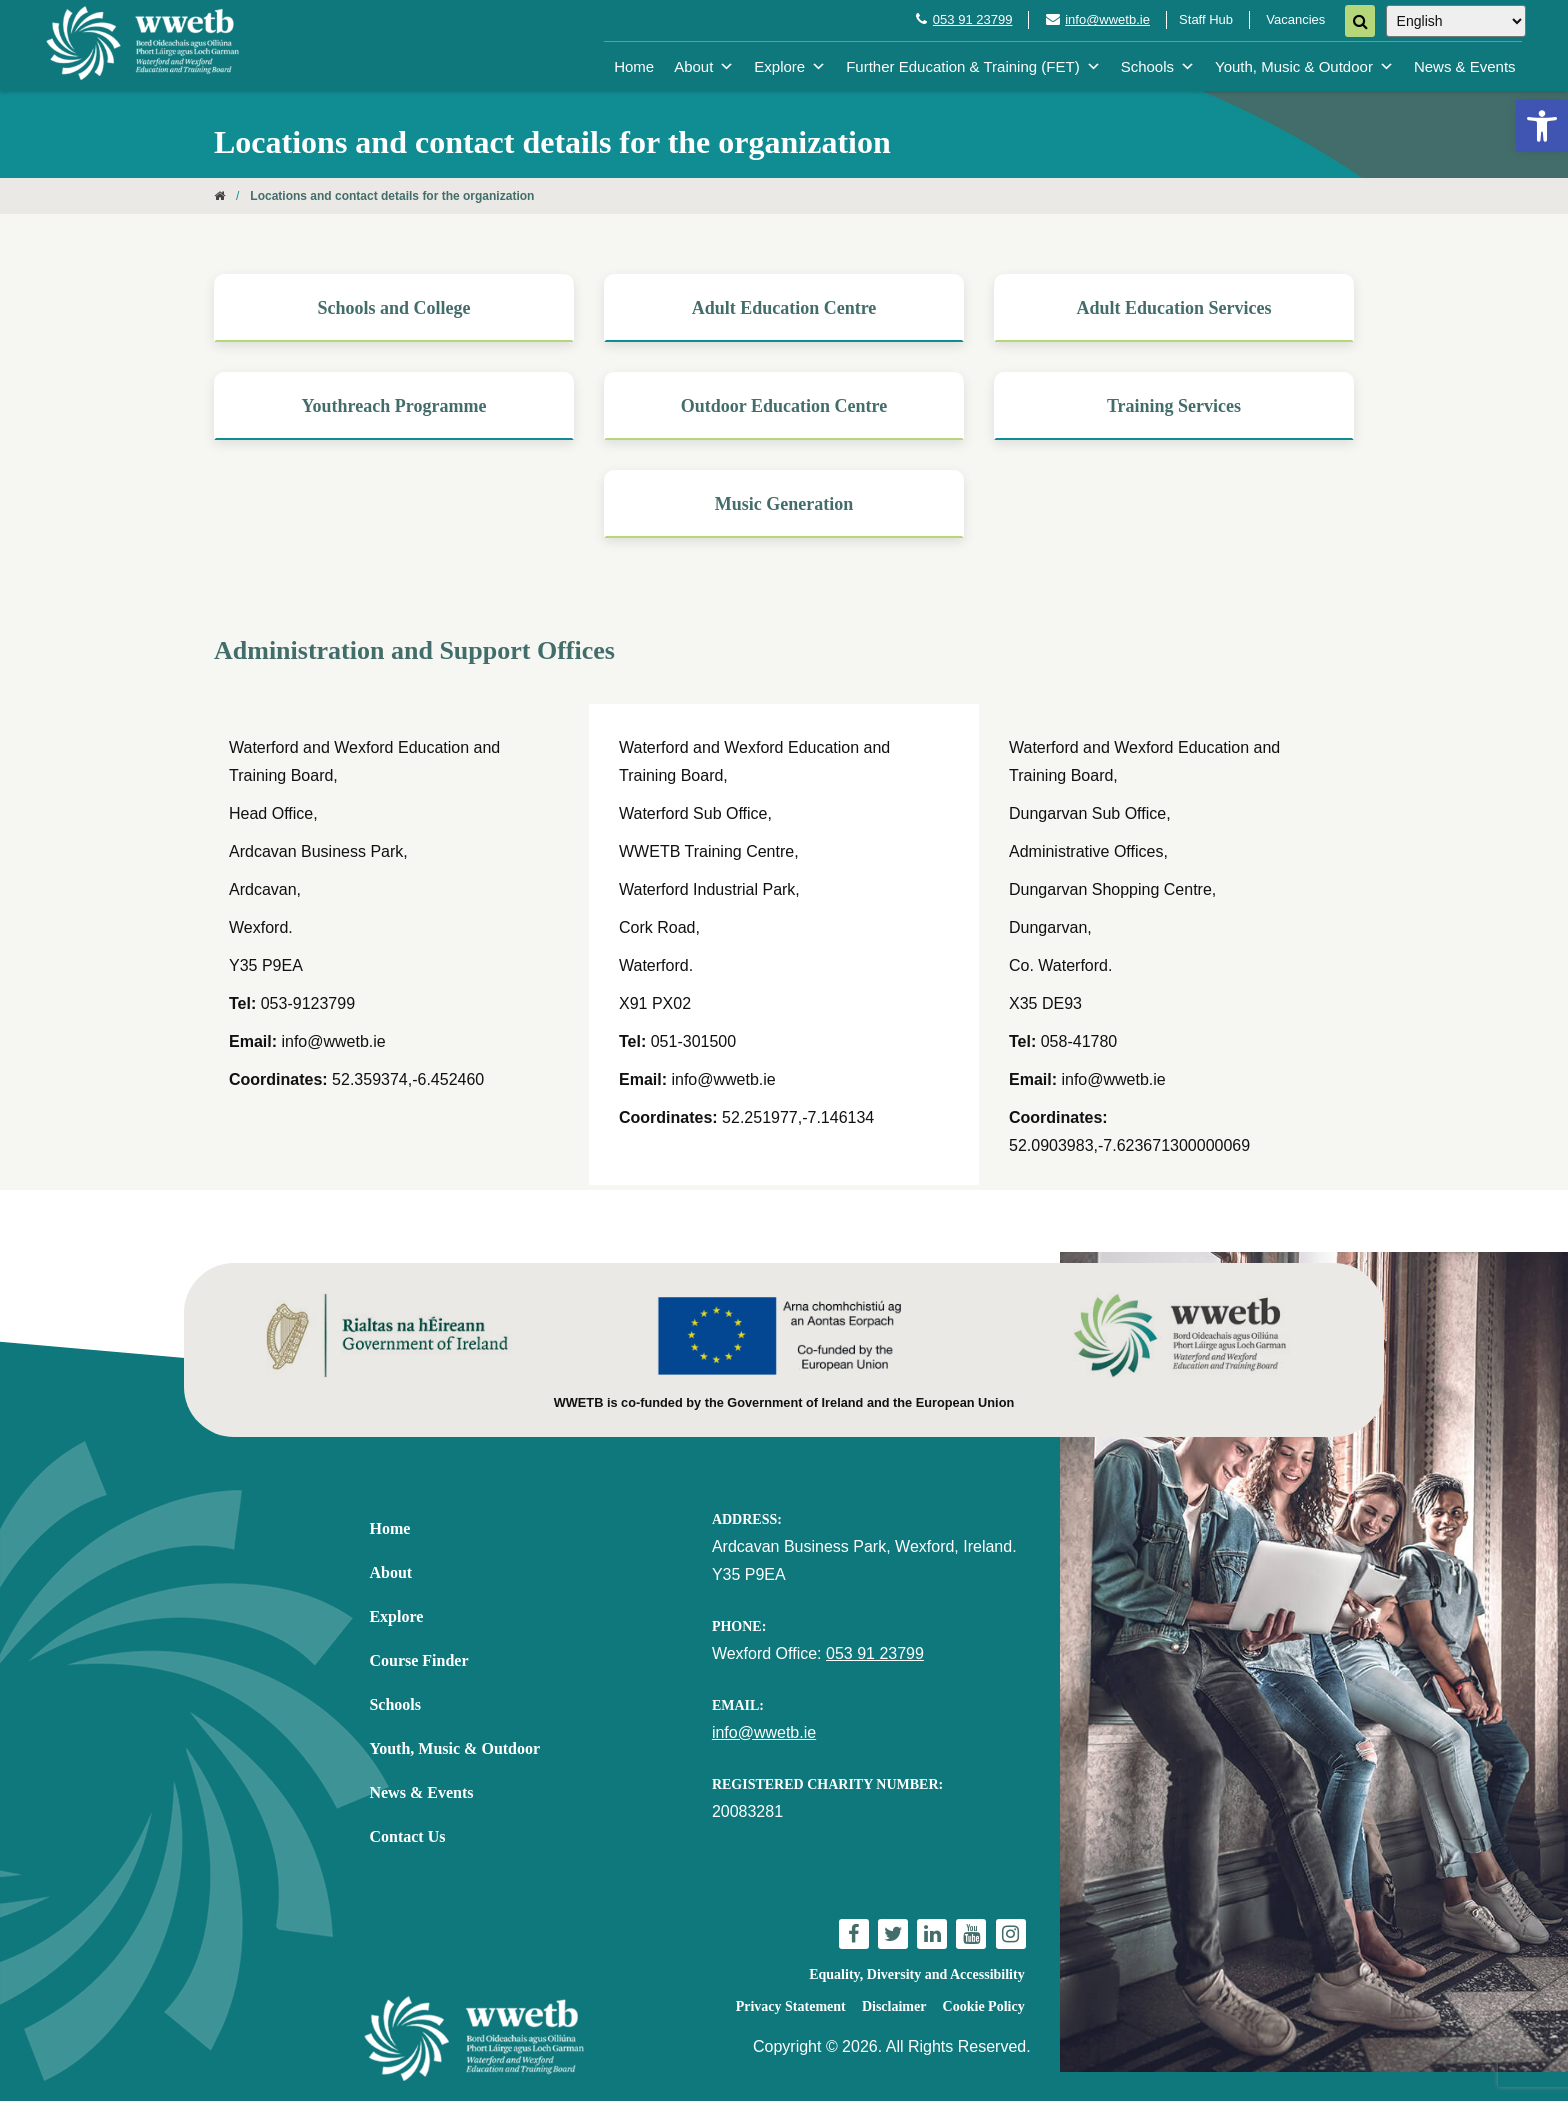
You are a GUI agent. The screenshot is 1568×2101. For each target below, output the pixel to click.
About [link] (704, 66)
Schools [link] (1158, 66)
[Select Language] (1456, 21)
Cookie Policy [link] (984, 2006)
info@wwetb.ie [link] (1107, 19)
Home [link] (634, 66)
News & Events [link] (1465, 66)
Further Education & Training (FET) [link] (973, 66)
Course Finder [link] (418, 1660)
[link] (1542, 126)
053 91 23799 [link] (973, 19)
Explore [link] (790, 66)
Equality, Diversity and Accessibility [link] (916, 1974)
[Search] (1360, 21)
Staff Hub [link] (1206, 19)
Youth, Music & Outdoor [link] (1304, 66)
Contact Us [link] (407, 1836)
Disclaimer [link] (894, 2006)
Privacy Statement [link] (791, 2006)
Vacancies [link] (1295, 19)
